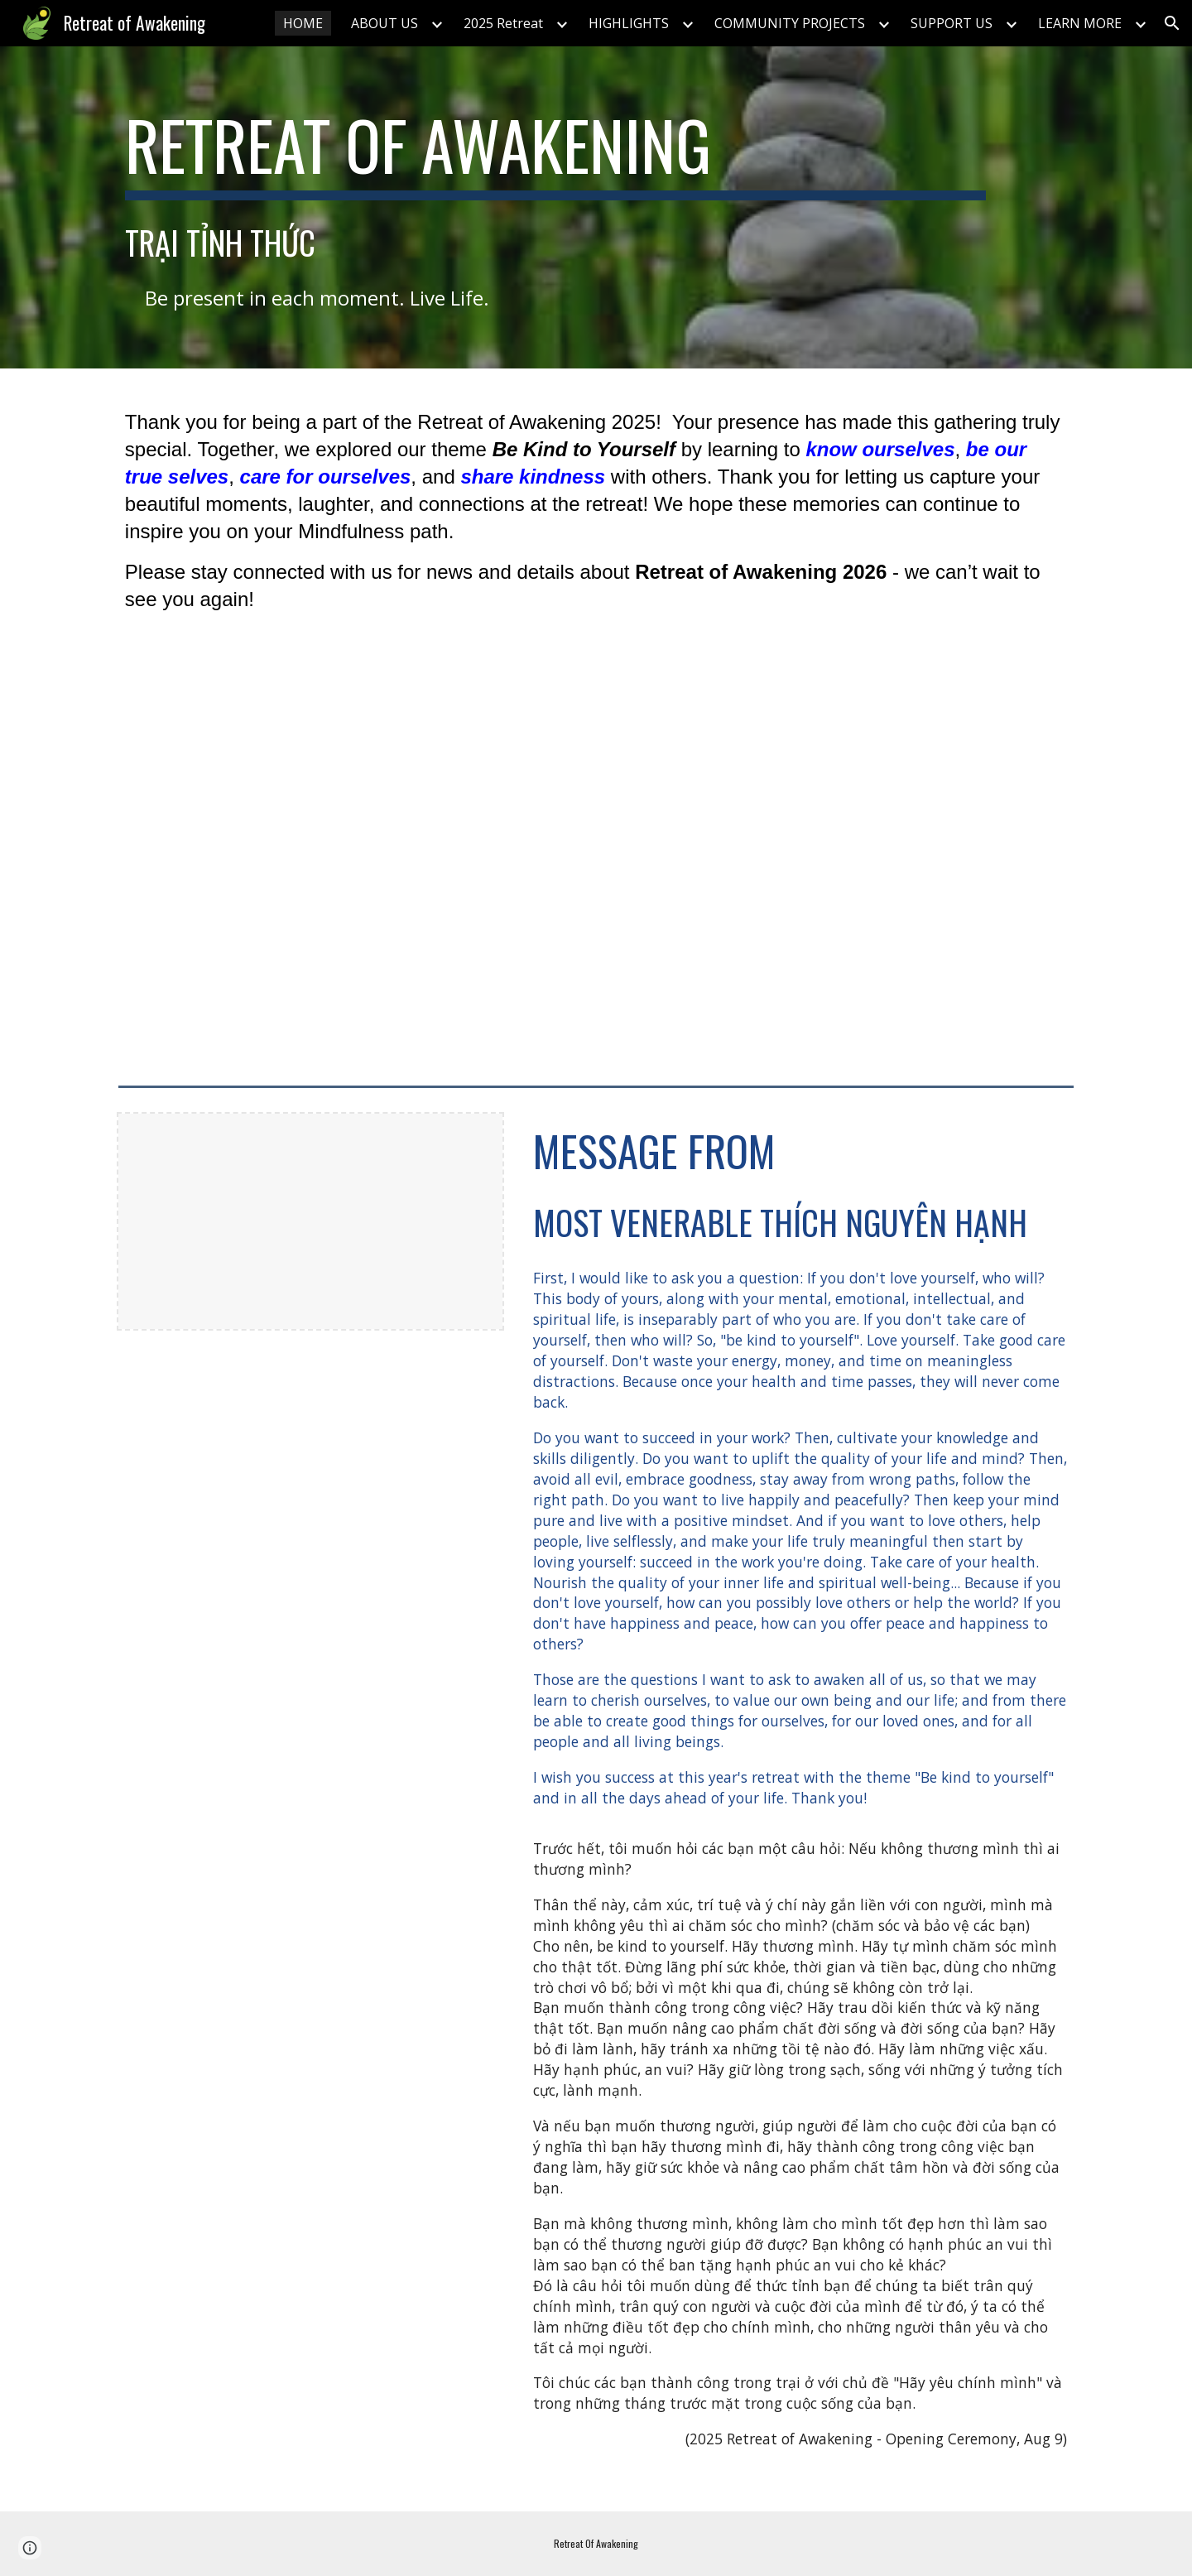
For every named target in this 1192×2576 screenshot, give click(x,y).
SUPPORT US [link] (952, 23)
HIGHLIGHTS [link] (629, 23)
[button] (1172, 23)
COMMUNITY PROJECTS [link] (789, 23)
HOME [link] (303, 23)
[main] (555, 152)
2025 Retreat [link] (503, 23)
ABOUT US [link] (384, 23)
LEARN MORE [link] (1080, 23)
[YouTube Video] (596, 873)
